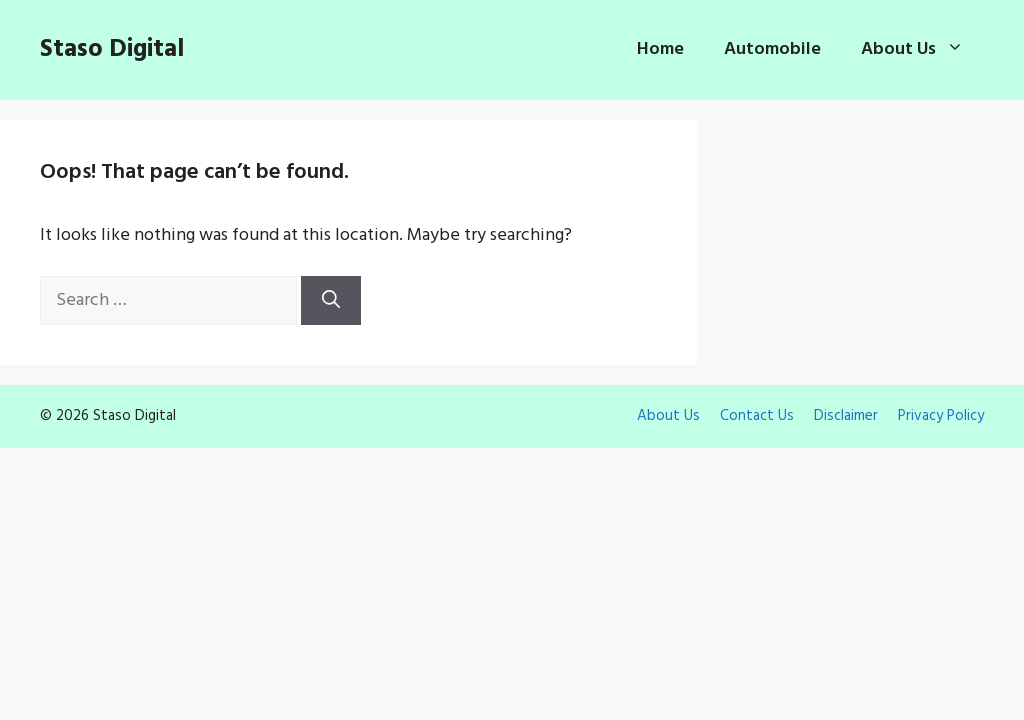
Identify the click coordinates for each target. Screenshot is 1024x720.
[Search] (331, 300)
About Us (922, 50)
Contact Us (757, 416)
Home (660, 49)
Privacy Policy (941, 416)
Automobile (772, 49)
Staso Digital (112, 50)
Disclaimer (846, 416)
